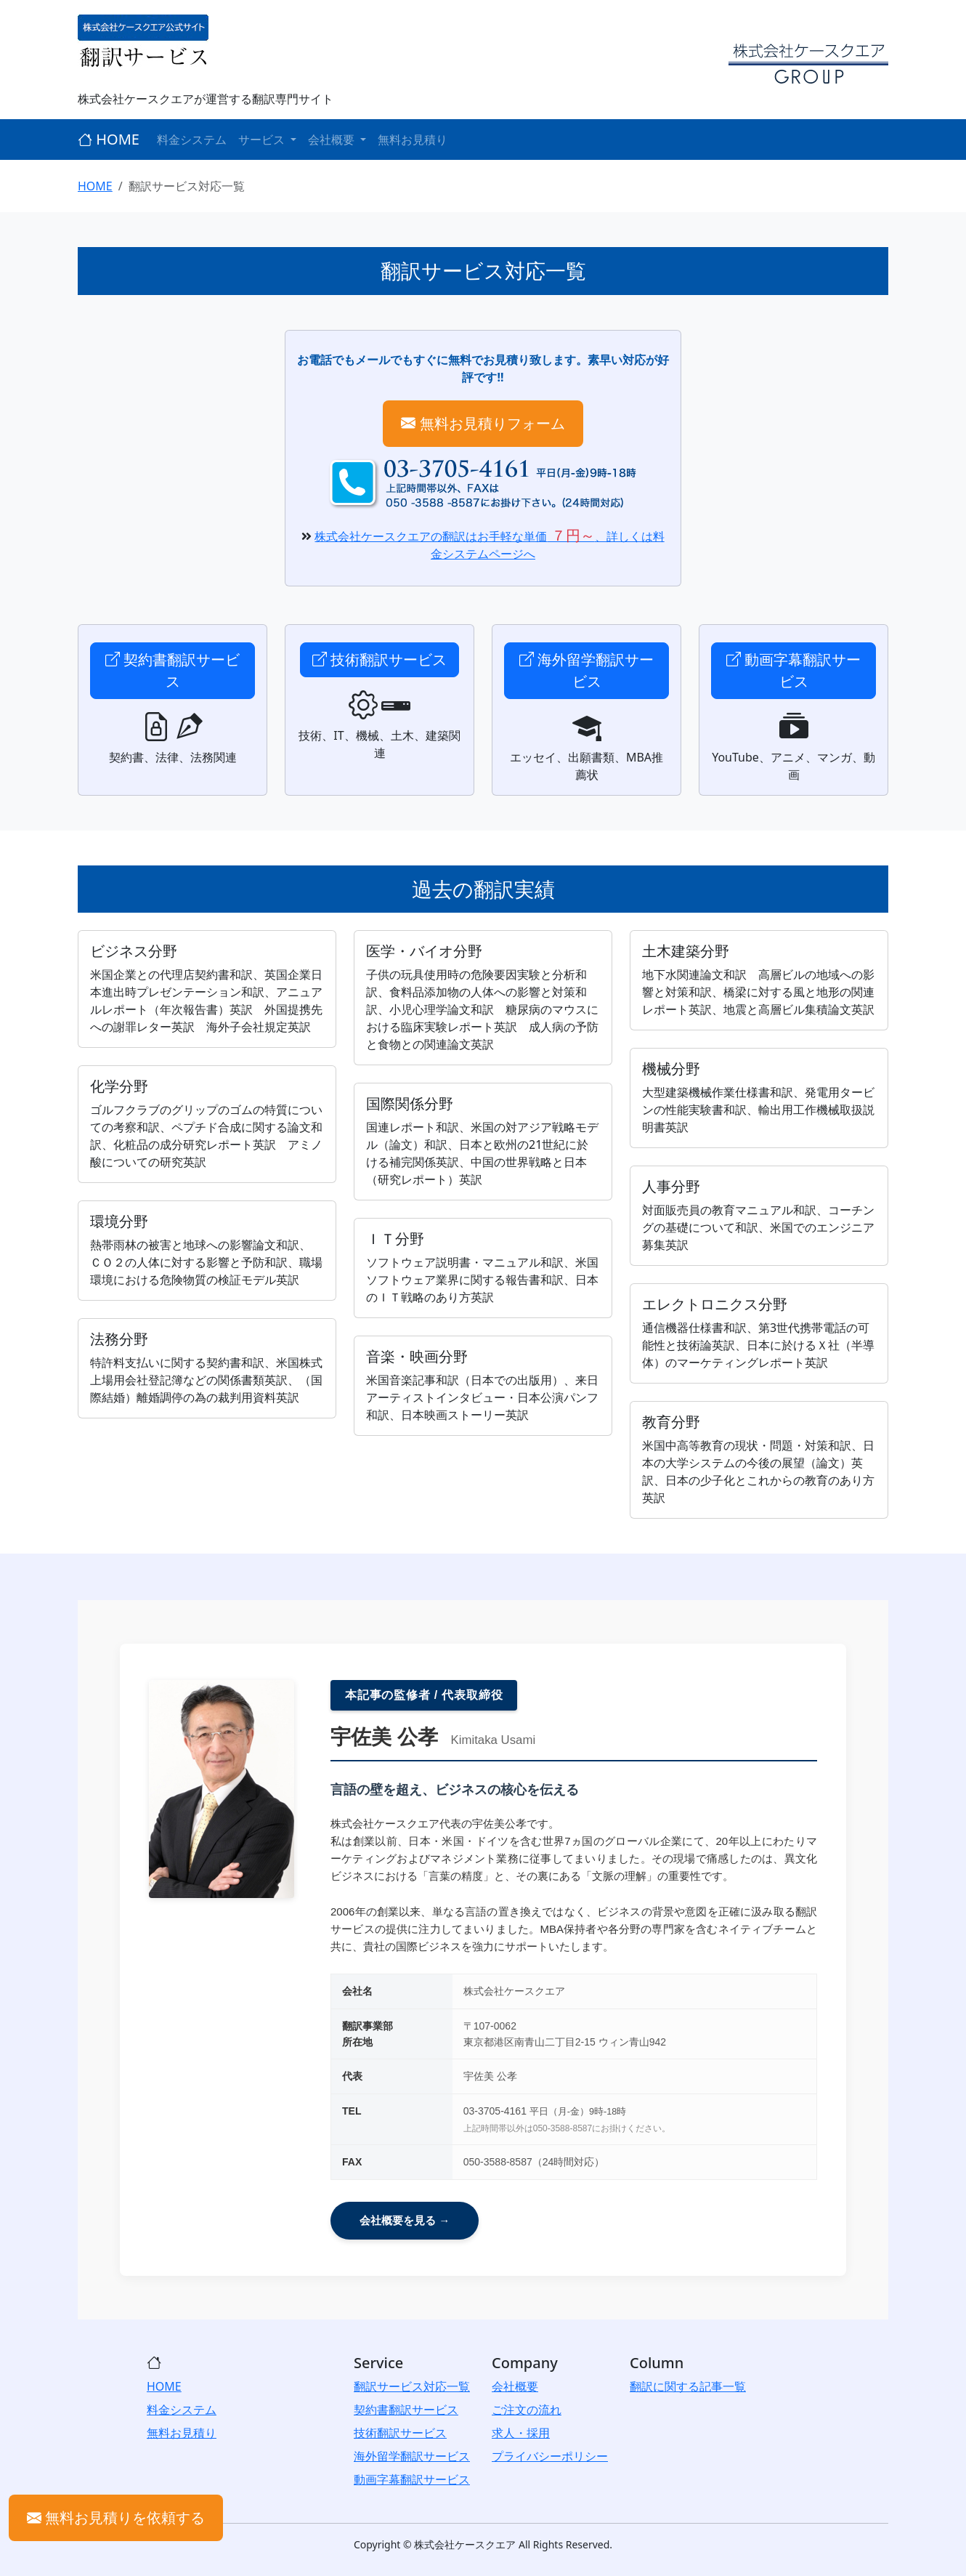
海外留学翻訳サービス (586, 670)
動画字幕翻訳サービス (793, 670)
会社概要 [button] (332, 140)
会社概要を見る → (405, 2220)
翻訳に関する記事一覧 (688, 2386)
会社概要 (515, 2386)
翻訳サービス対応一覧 (412, 2386)
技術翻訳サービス (379, 659)
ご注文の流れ (526, 2410)
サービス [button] (263, 140)
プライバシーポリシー (550, 2456)
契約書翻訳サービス (172, 670)
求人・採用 (521, 2433)
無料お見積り (412, 140)
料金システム (192, 140)
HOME (108, 139)
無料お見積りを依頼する (116, 2517)
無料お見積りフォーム (482, 423)
